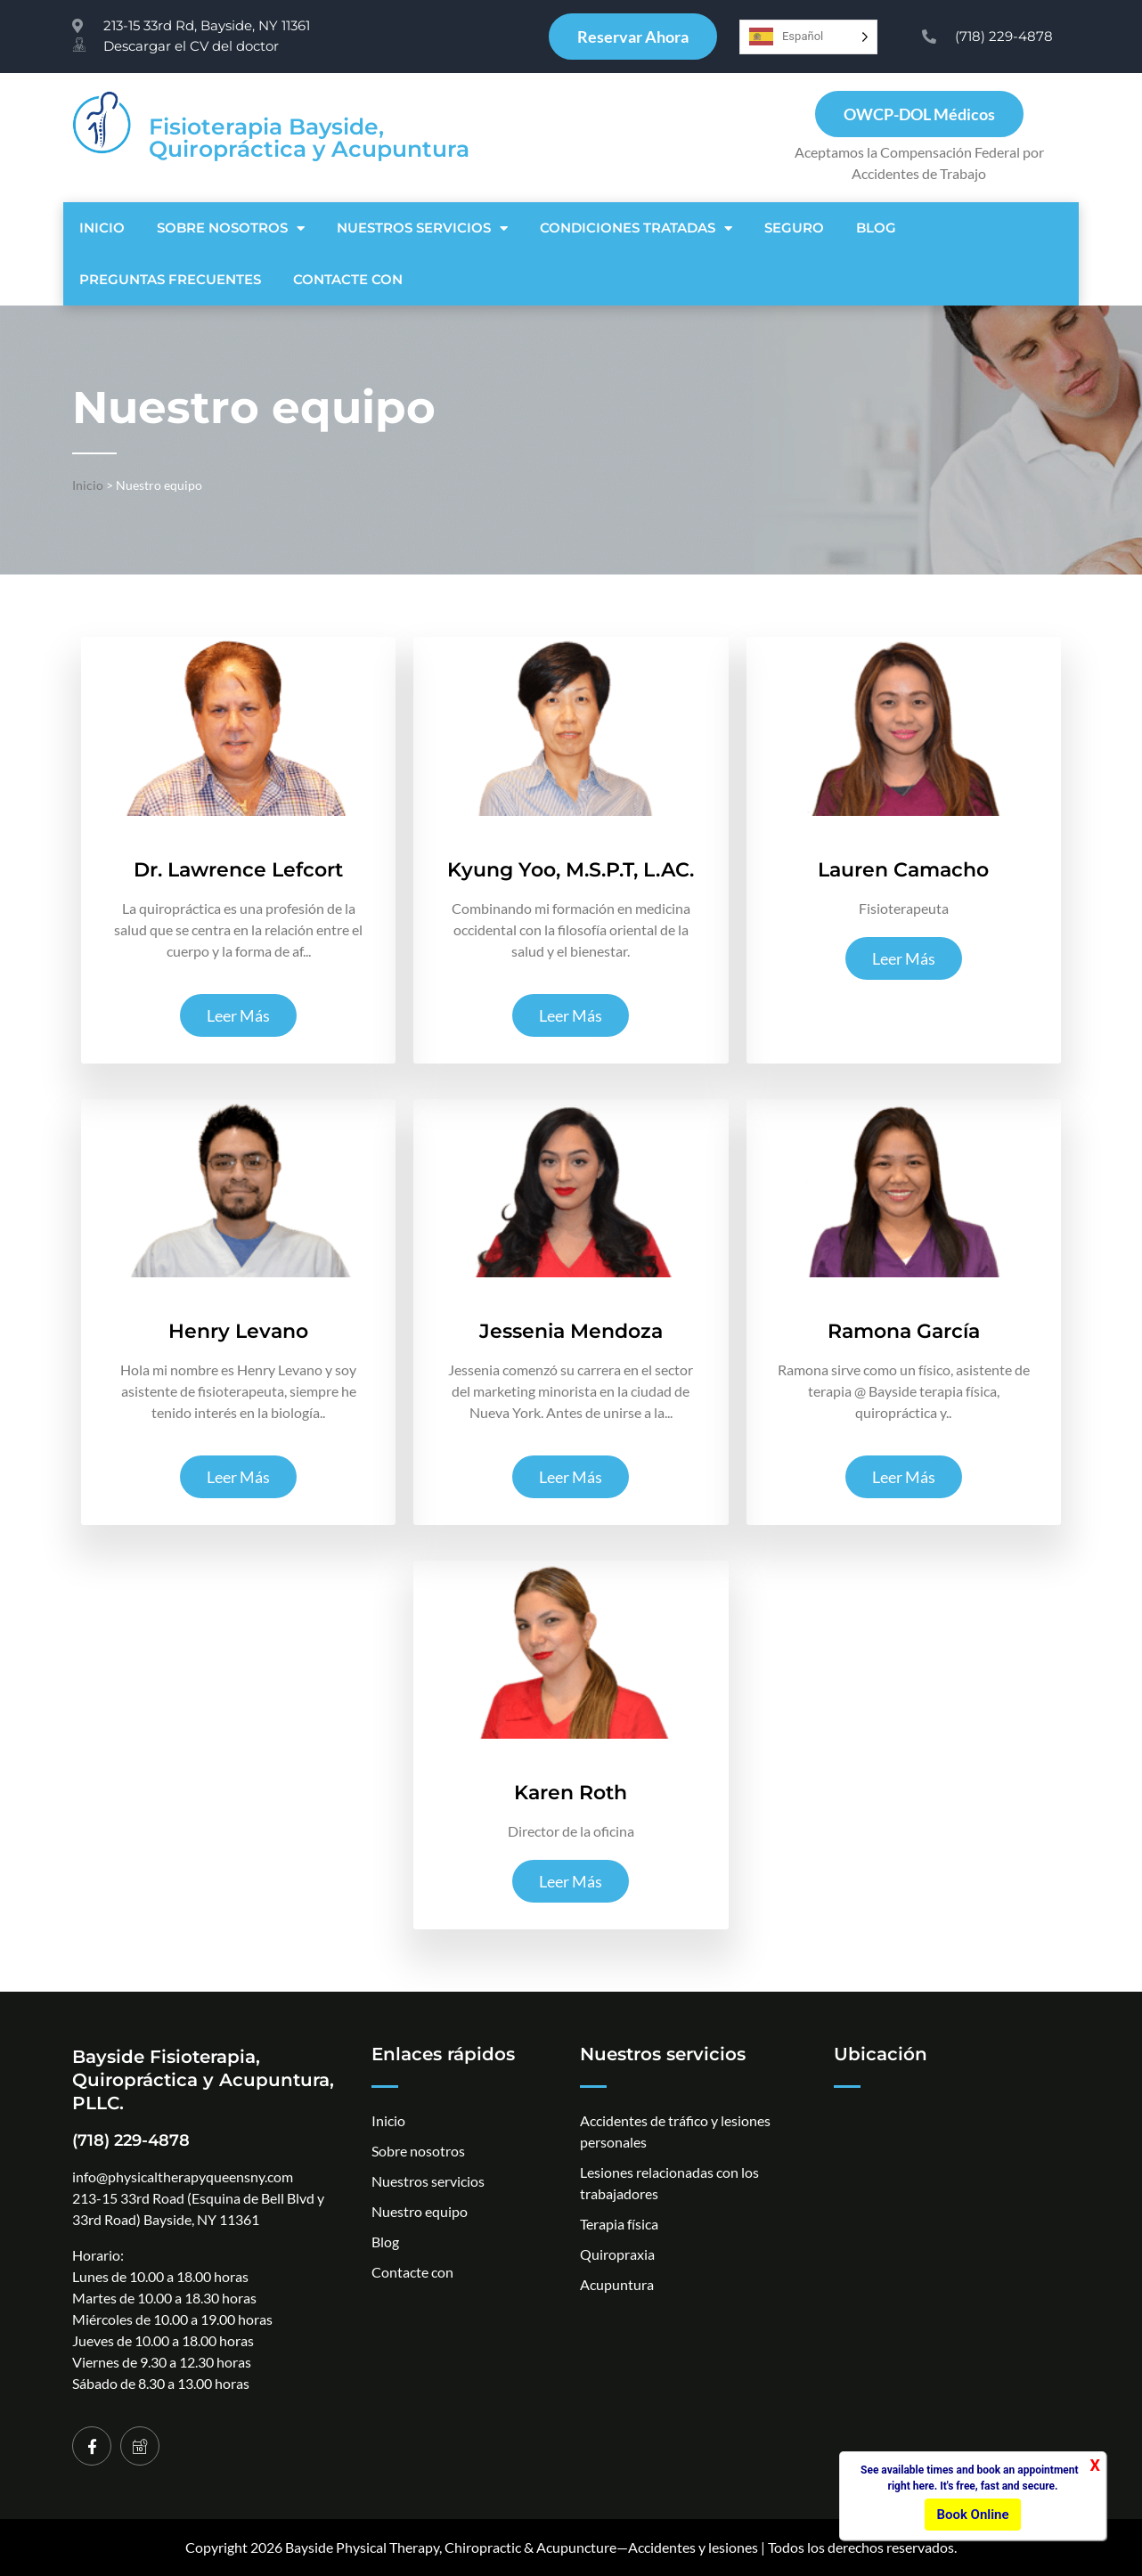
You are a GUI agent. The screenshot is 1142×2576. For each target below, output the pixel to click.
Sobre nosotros (231, 228)
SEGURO (794, 227)
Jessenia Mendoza (571, 1331)
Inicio (102, 227)
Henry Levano (238, 1331)
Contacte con (348, 279)
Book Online (972, 2515)
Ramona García (904, 1331)
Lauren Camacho (903, 870)
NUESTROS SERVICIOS (422, 228)
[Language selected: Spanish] (808, 37)
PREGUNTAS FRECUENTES (170, 279)
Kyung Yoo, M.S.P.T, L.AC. (570, 870)
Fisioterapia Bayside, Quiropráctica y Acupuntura (309, 137)
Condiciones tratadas (636, 228)
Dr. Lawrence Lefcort (238, 870)
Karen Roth (570, 1793)
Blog (876, 227)
